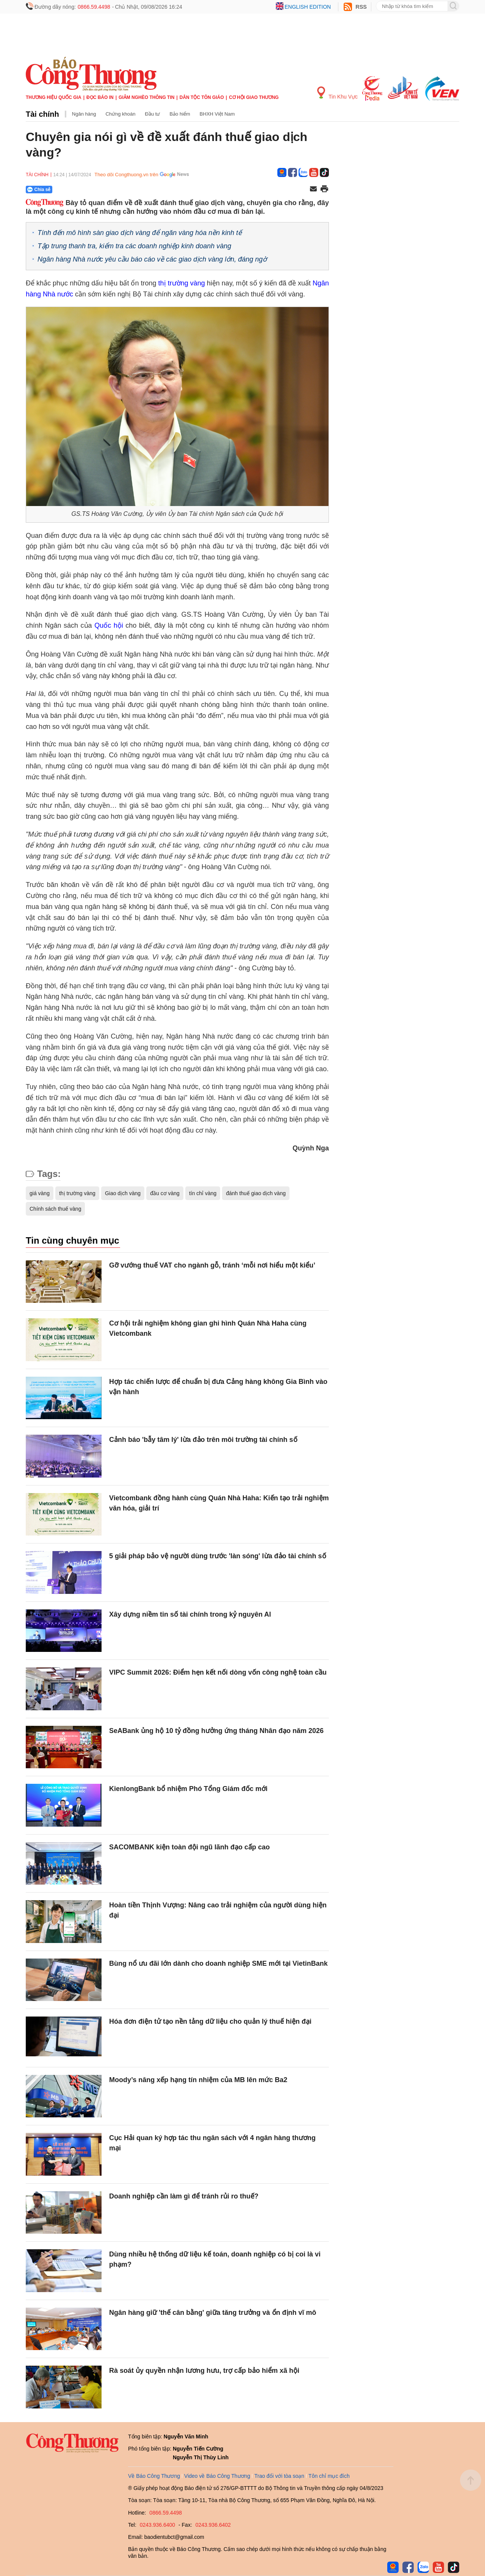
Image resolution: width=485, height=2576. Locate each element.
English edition (308, 7)
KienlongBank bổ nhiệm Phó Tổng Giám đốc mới (188, 1789)
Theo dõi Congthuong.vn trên (126, 174)
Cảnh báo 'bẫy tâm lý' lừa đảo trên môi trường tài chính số (203, 1439)
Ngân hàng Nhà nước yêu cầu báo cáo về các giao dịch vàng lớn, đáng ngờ (152, 259)
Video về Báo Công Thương (217, 2476)
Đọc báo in (100, 97)
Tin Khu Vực (337, 93)
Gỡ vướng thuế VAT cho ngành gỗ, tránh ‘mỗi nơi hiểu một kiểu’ (212, 1265)
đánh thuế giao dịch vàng (256, 1193)
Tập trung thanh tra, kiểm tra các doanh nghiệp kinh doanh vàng (134, 246)
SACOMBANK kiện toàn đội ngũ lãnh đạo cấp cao (189, 1847)
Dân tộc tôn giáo (202, 97)
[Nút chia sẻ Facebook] (84, 189)
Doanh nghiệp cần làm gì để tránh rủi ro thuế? (183, 2196)
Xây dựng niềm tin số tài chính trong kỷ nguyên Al (190, 1614)
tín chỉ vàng (203, 1193)
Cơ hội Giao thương (253, 97)
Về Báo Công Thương (154, 2476)
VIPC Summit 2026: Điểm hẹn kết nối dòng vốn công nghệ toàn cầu (218, 1672)
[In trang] (324, 189)
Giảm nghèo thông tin (146, 97)
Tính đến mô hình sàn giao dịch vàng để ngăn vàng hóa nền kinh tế (140, 233)
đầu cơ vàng (165, 1193)
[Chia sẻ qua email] (313, 189)
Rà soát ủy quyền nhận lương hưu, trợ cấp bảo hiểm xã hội (204, 2370)
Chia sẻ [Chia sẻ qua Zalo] (38, 189)
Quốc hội (108, 625)
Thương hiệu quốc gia (53, 97)
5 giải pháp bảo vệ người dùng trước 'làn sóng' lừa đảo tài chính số (217, 1556)
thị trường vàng (181, 283)
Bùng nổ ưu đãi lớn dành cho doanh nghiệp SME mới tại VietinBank (218, 1963)
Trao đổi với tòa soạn (279, 2476)
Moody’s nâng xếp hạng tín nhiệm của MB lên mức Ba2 (198, 2080)
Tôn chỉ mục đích (329, 2476)
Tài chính (42, 114)
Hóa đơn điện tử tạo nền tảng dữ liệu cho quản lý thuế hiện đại (210, 2021)
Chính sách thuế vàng (55, 1209)
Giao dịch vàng (123, 1193)
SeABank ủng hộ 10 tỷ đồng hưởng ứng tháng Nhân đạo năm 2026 (216, 1731)
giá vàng (40, 1193)
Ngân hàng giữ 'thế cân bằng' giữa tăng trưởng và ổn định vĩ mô (212, 2312)
